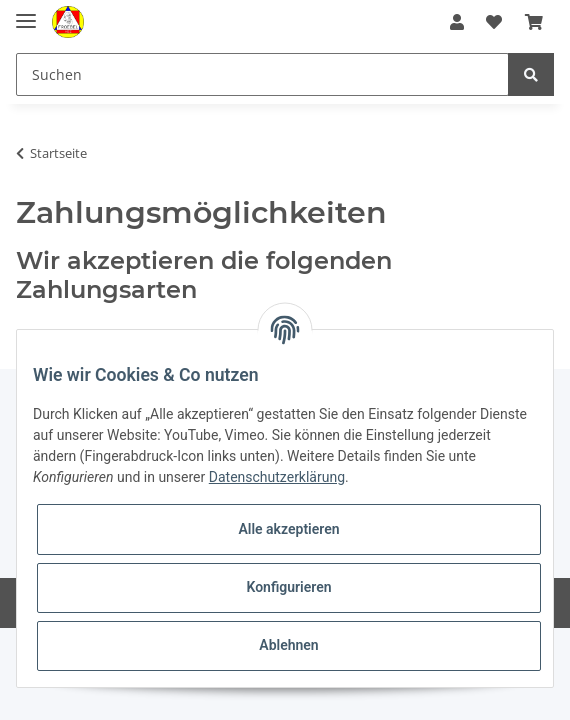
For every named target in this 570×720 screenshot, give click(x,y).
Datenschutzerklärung (277, 477)
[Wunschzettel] (494, 22)
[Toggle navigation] (26, 12)
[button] (457, 22)
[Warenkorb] (534, 22)
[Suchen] (262, 74)
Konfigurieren (288, 587)
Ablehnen (288, 645)
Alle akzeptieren (288, 529)
